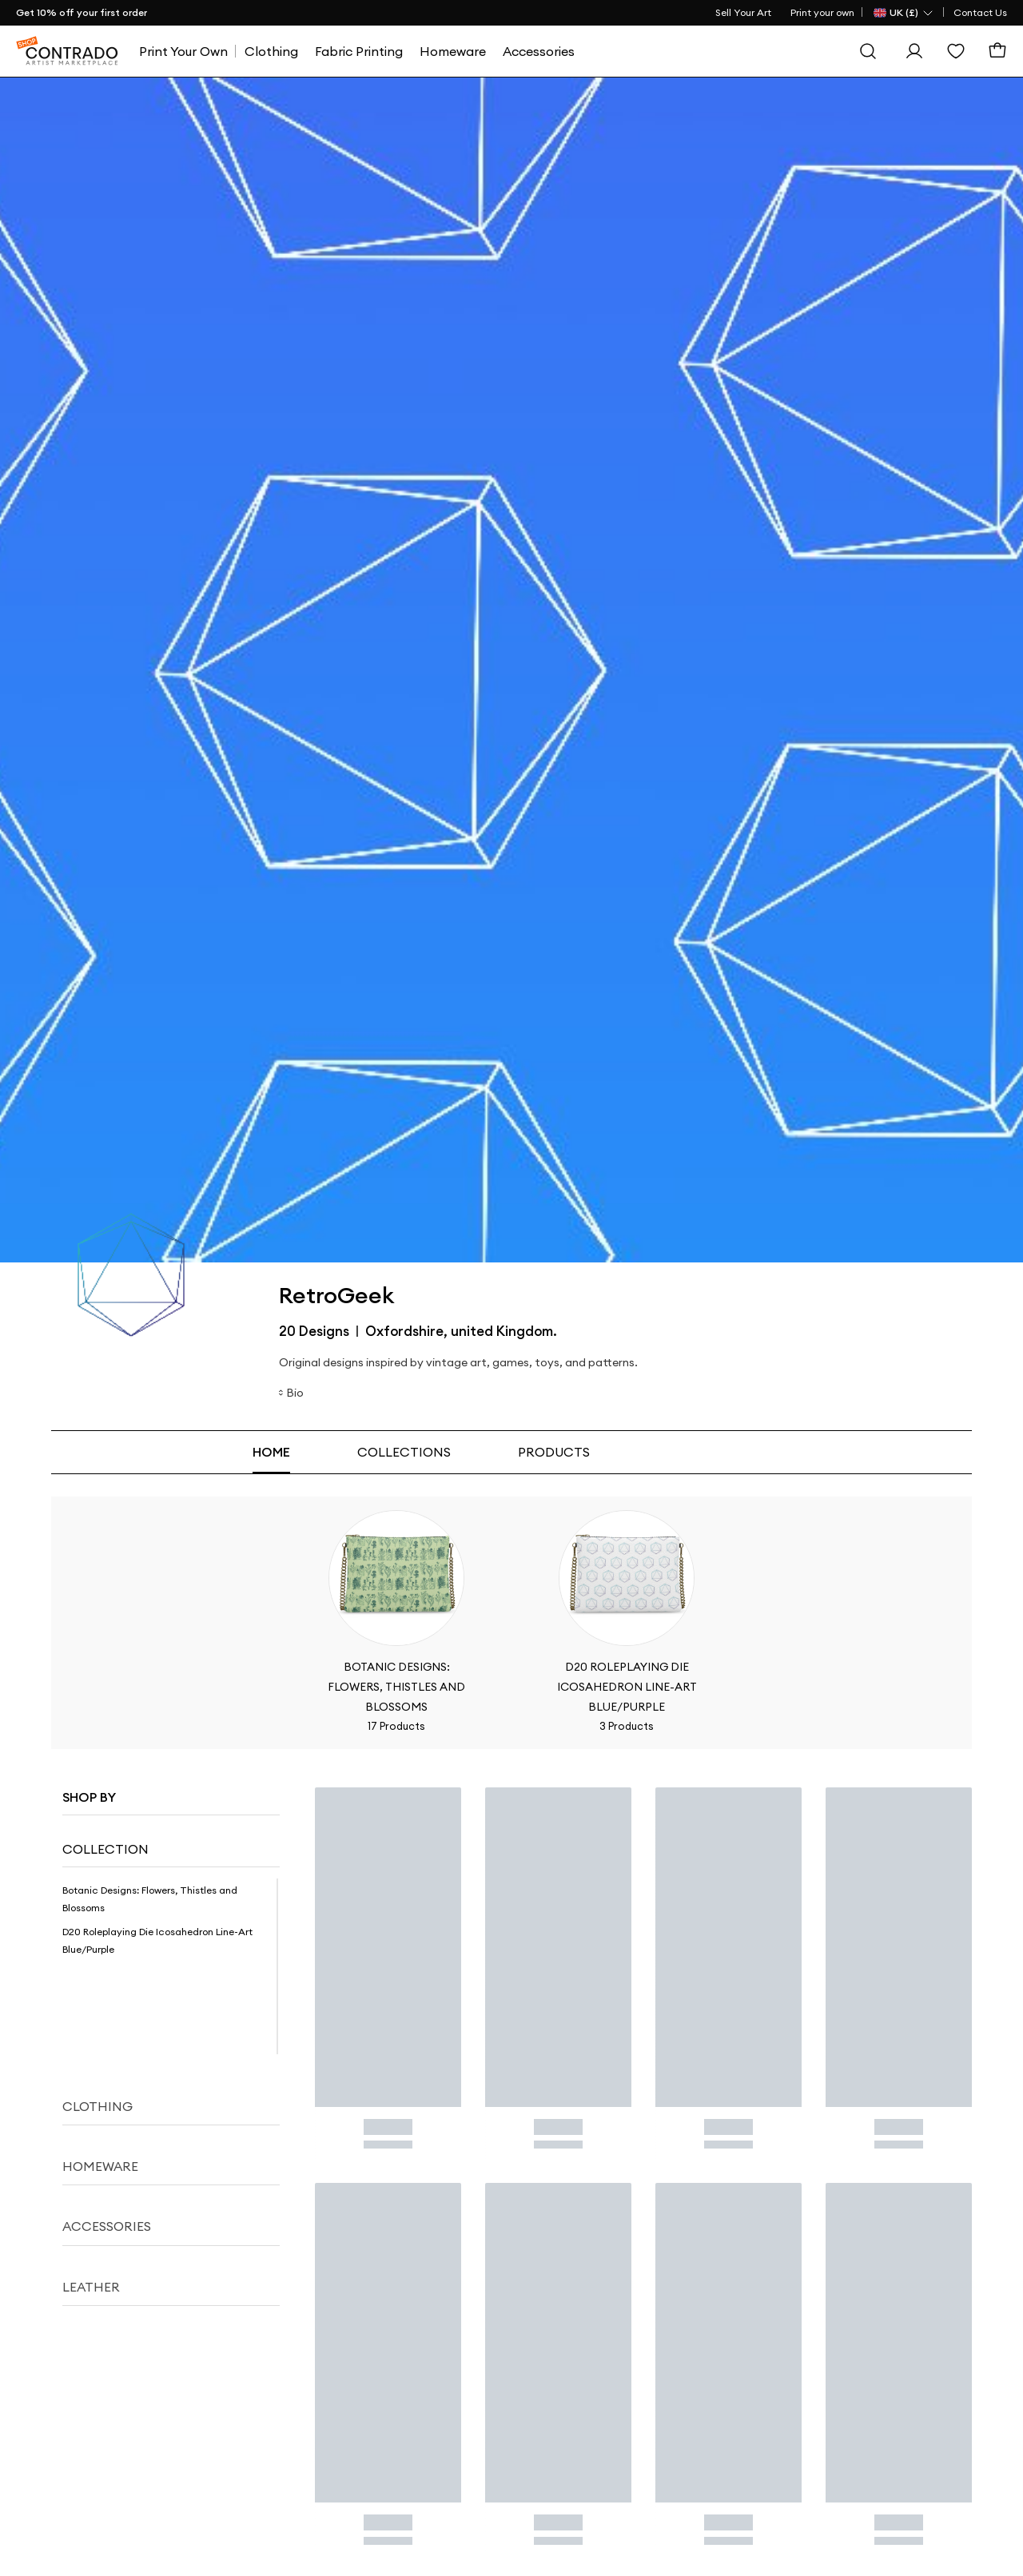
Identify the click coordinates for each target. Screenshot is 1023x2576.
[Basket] (997, 51)
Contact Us (980, 12)
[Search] (868, 51)
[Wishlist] (955, 51)
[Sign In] (914, 51)
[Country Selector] (904, 13)
